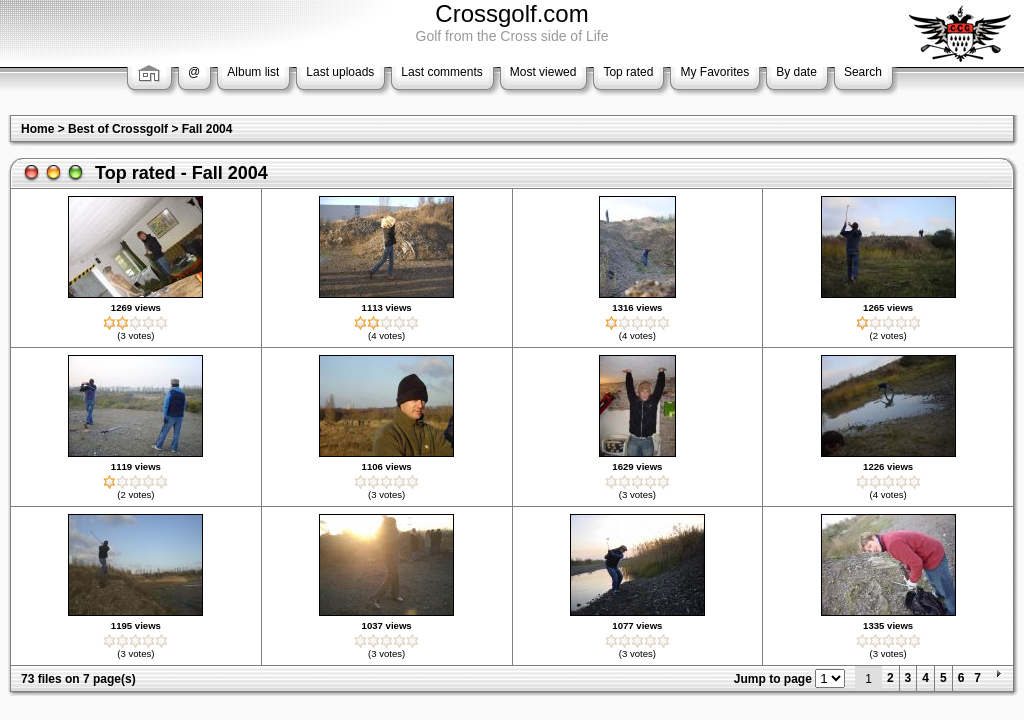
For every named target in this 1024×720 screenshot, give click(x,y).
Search (863, 72)
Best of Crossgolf (118, 129)
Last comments (441, 72)
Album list (253, 72)
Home (37, 129)
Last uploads (340, 72)
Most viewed (543, 72)
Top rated (628, 72)
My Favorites (714, 72)
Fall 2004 (207, 129)
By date (796, 72)
